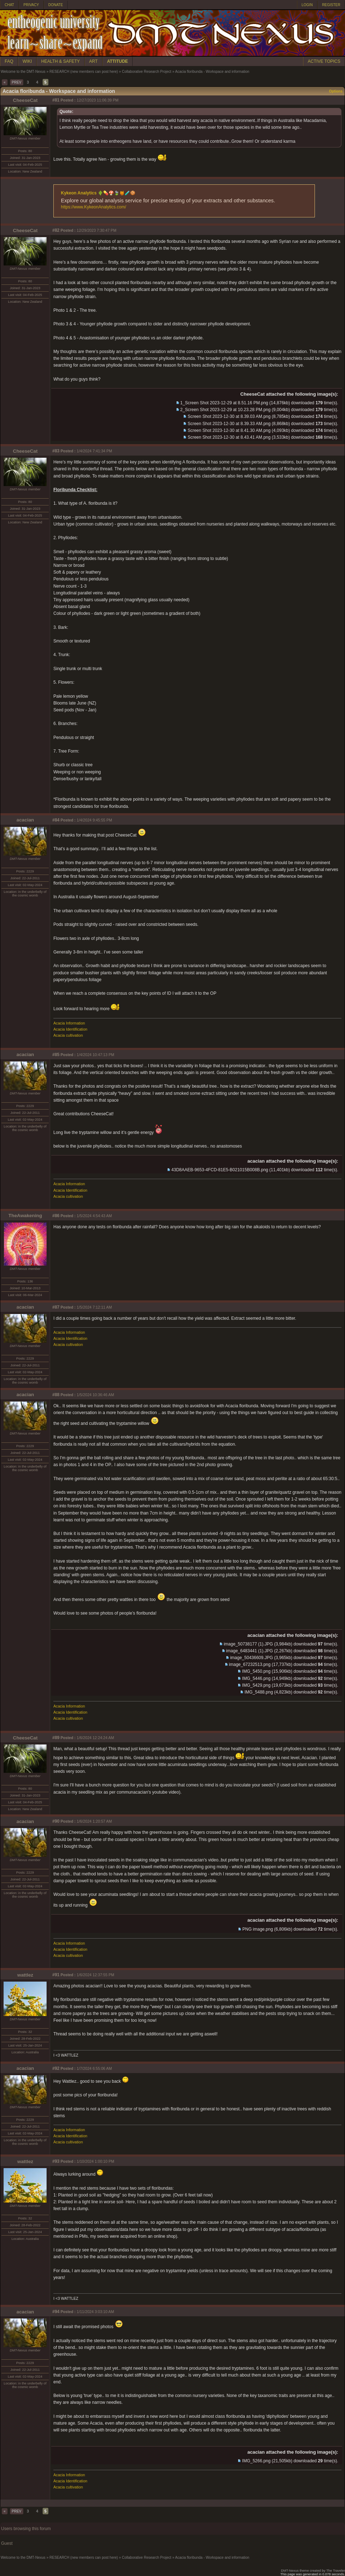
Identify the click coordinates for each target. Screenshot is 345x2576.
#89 (55, 1737)
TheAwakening (25, 1215)
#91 (55, 1974)
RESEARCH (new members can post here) (83, 72)
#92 (55, 2068)
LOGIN (307, 5)
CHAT (9, 5)
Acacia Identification (70, 1029)
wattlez (25, 1975)
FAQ (9, 61)
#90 (55, 1821)
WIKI (27, 61)
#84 (55, 820)
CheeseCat (25, 100)
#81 (55, 100)
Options (335, 91)
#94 (55, 2311)
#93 (55, 2161)
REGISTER (331, 5)
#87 (55, 1307)
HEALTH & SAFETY (60, 61)
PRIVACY (31, 5)
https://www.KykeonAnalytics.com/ (93, 206)
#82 (55, 230)
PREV (16, 82)
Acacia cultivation (68, 1035)
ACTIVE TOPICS (324, 61)
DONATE (55, 5)
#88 (55, 1394)
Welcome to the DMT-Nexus (23, 72)
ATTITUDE (117, 61)
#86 (55, 1215)
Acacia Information (69, 1023)
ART (93, 61)
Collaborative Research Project (146, 72)
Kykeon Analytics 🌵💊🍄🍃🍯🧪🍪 (98, 193)
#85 (55, 1054)
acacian (25, 820)
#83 (55, 450)
